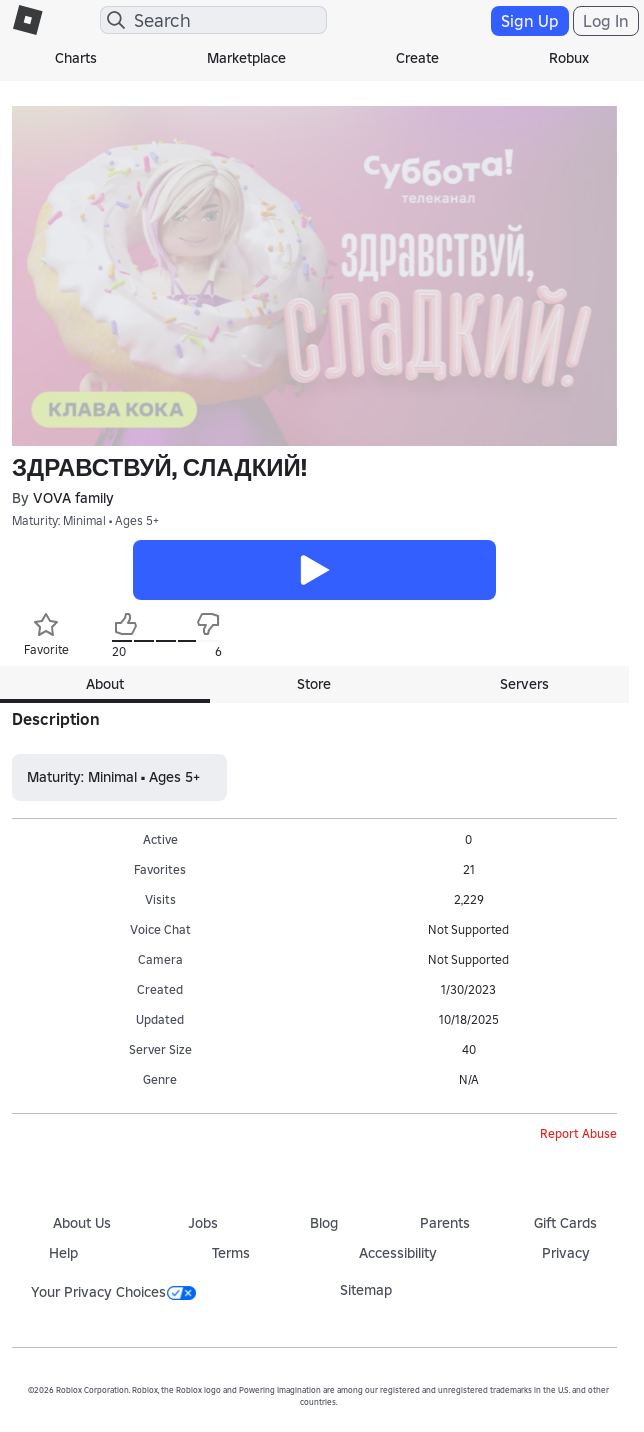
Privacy (566, 1253)
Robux (569, 58)
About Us (82, 1223)
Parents (445, 1223)
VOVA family (73, 498)
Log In (606, 21)
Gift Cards (565, 1223)
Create (417, 58)
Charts (76, 58)
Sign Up (530, 21)
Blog (324, 1223)
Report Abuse (578, 1133)
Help (63, 1253)
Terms (231, 1253)
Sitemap (366, 1290)
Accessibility (398, 1253)
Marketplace (246, 58)
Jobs (203, 1223)
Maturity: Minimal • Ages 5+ (85, 520)
